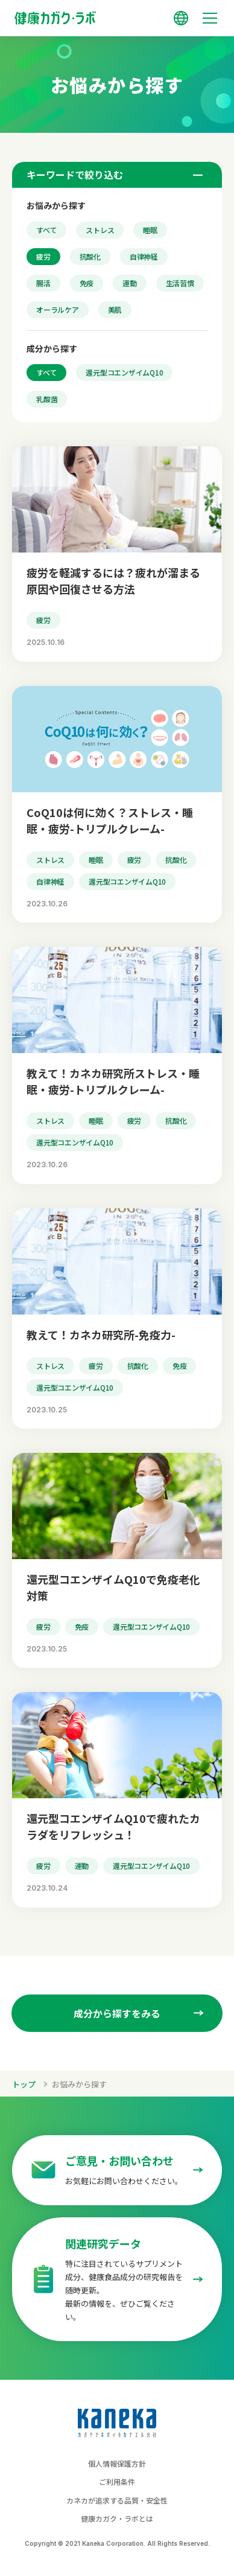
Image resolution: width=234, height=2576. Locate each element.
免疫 (87, 283)
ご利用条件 (117, 2481)
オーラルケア (57, 309)
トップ (24, 2084)
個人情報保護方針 (117, 2463)
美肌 (115, 309)
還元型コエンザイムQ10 (124, 372)
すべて (46, 230)
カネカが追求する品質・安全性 (117, 2500)
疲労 (43, 256)
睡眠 (150, 230)
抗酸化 (90, 256)
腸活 (43, 283)
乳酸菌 (46, 399)
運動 (129, 283)
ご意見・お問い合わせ (119, 2160)
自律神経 (144, 256)
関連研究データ (103, 2243)
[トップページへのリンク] (117, 12)
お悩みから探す (79, 2084)
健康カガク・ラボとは (117, 2518)
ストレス (100, 230)
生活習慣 (180, 283)
